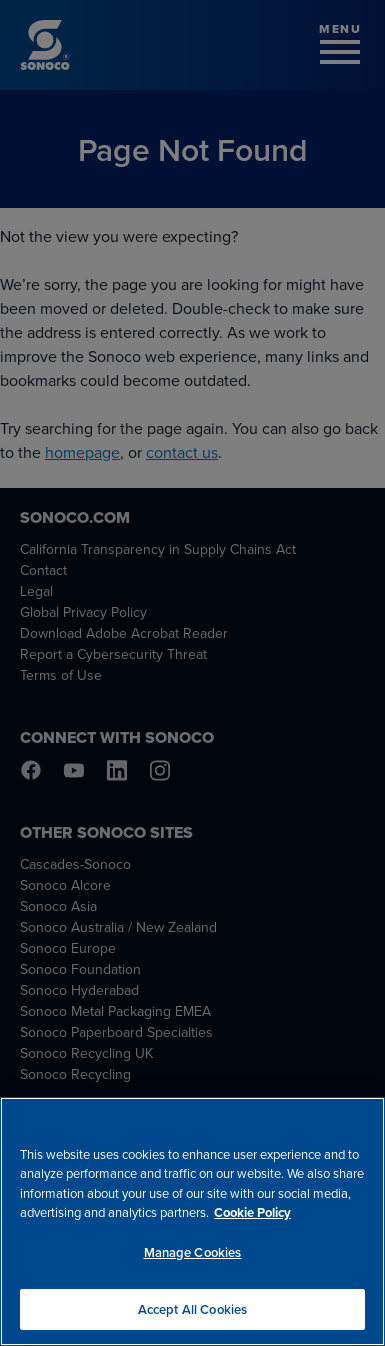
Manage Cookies (193, 1255)
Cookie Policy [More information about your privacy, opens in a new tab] (252, 1216)
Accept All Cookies (192, 1312)
